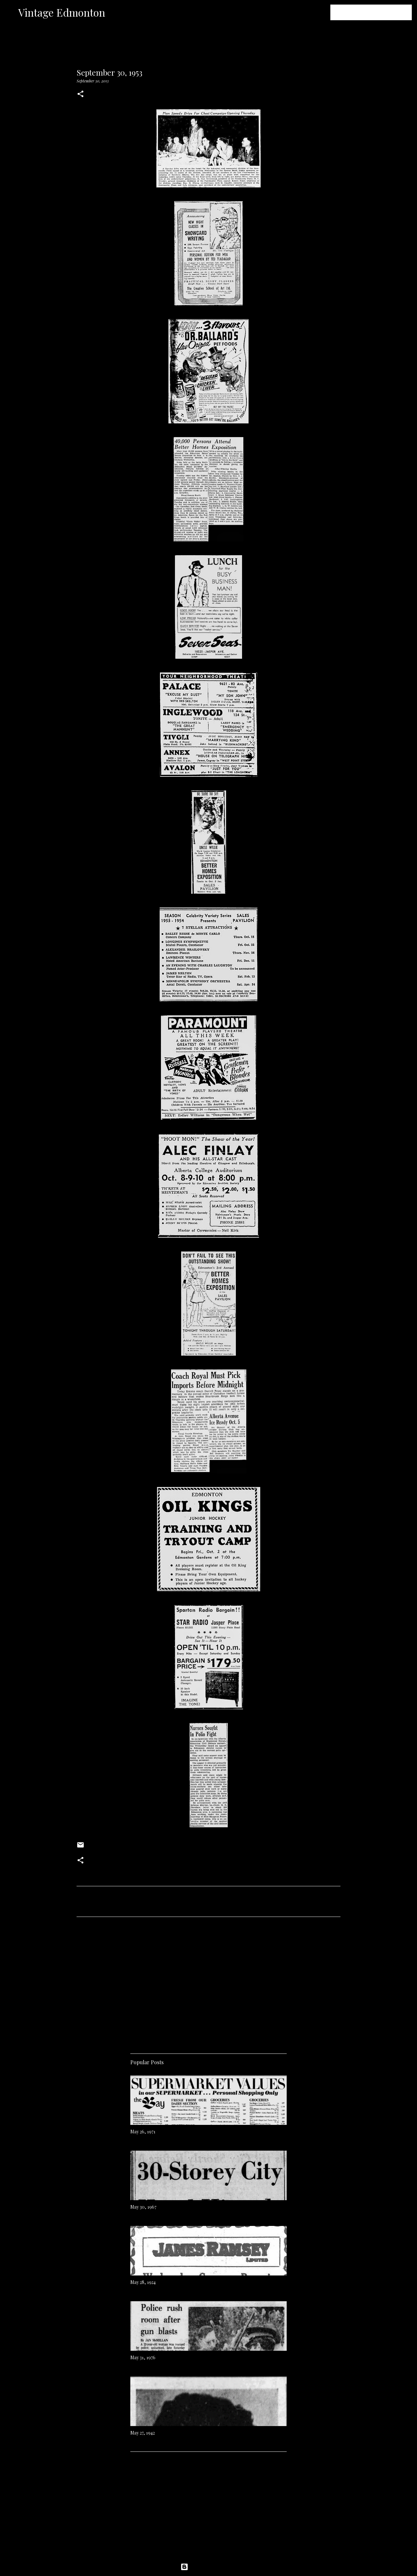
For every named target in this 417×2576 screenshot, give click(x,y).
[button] (80, 94)
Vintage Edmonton (61, 12)
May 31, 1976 (142, 2357)
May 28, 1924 (143, 2282)
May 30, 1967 (143, 2207)
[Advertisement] (208, 1982)
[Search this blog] (377, 12)
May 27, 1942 (142, 2433)
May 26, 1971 (142, 2131)
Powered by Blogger (208, 2567)
